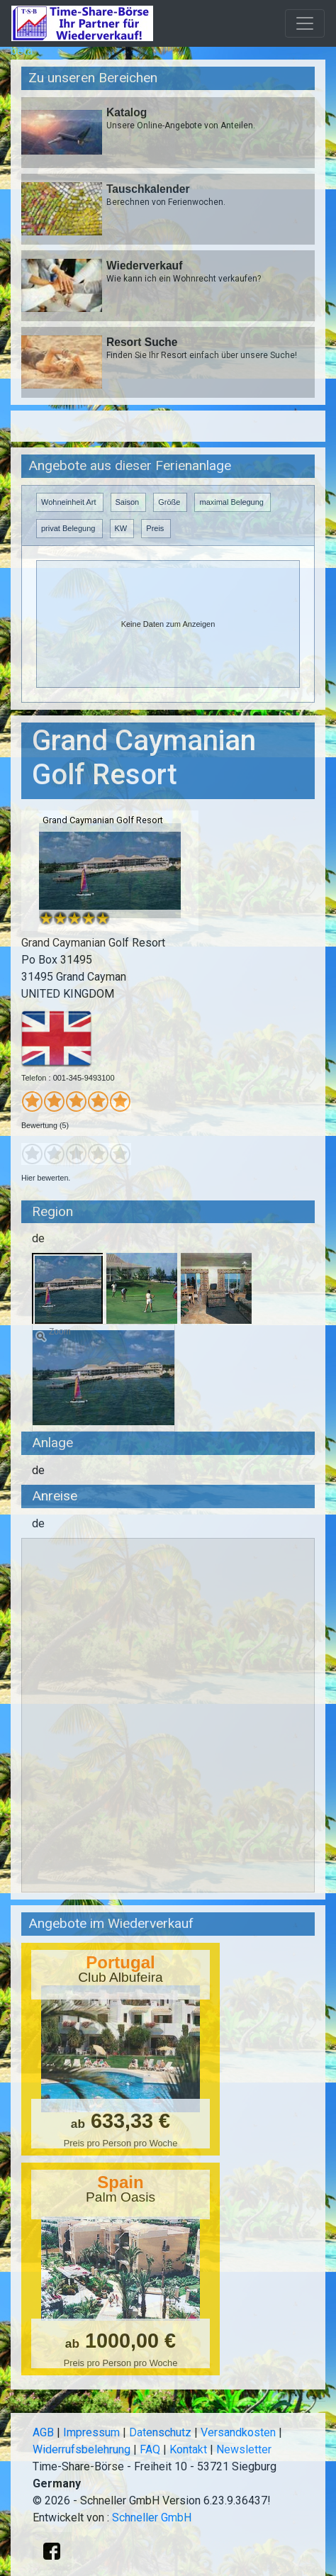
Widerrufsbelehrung (81, 2449)
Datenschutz (160, 2432)
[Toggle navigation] (305, 23)
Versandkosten (238, 2432)
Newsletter (243, 2449)
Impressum (91, 2432)
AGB (43, 2432)
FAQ (150, 2449)
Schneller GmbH (151, 2517)
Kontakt (188, 2449)
